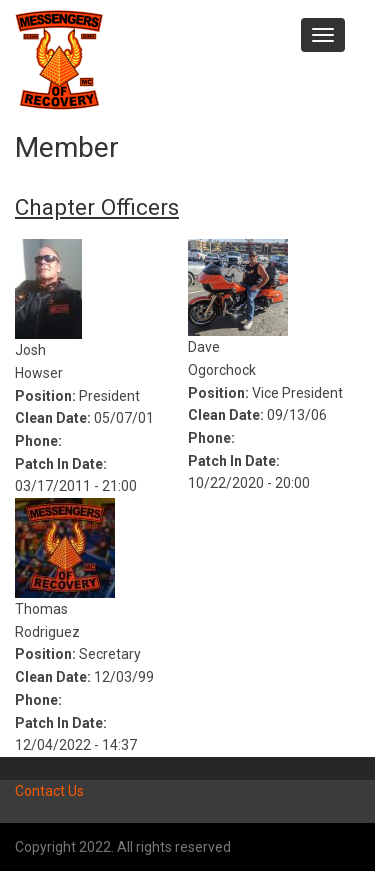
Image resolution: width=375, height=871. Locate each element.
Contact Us (49, 791)
